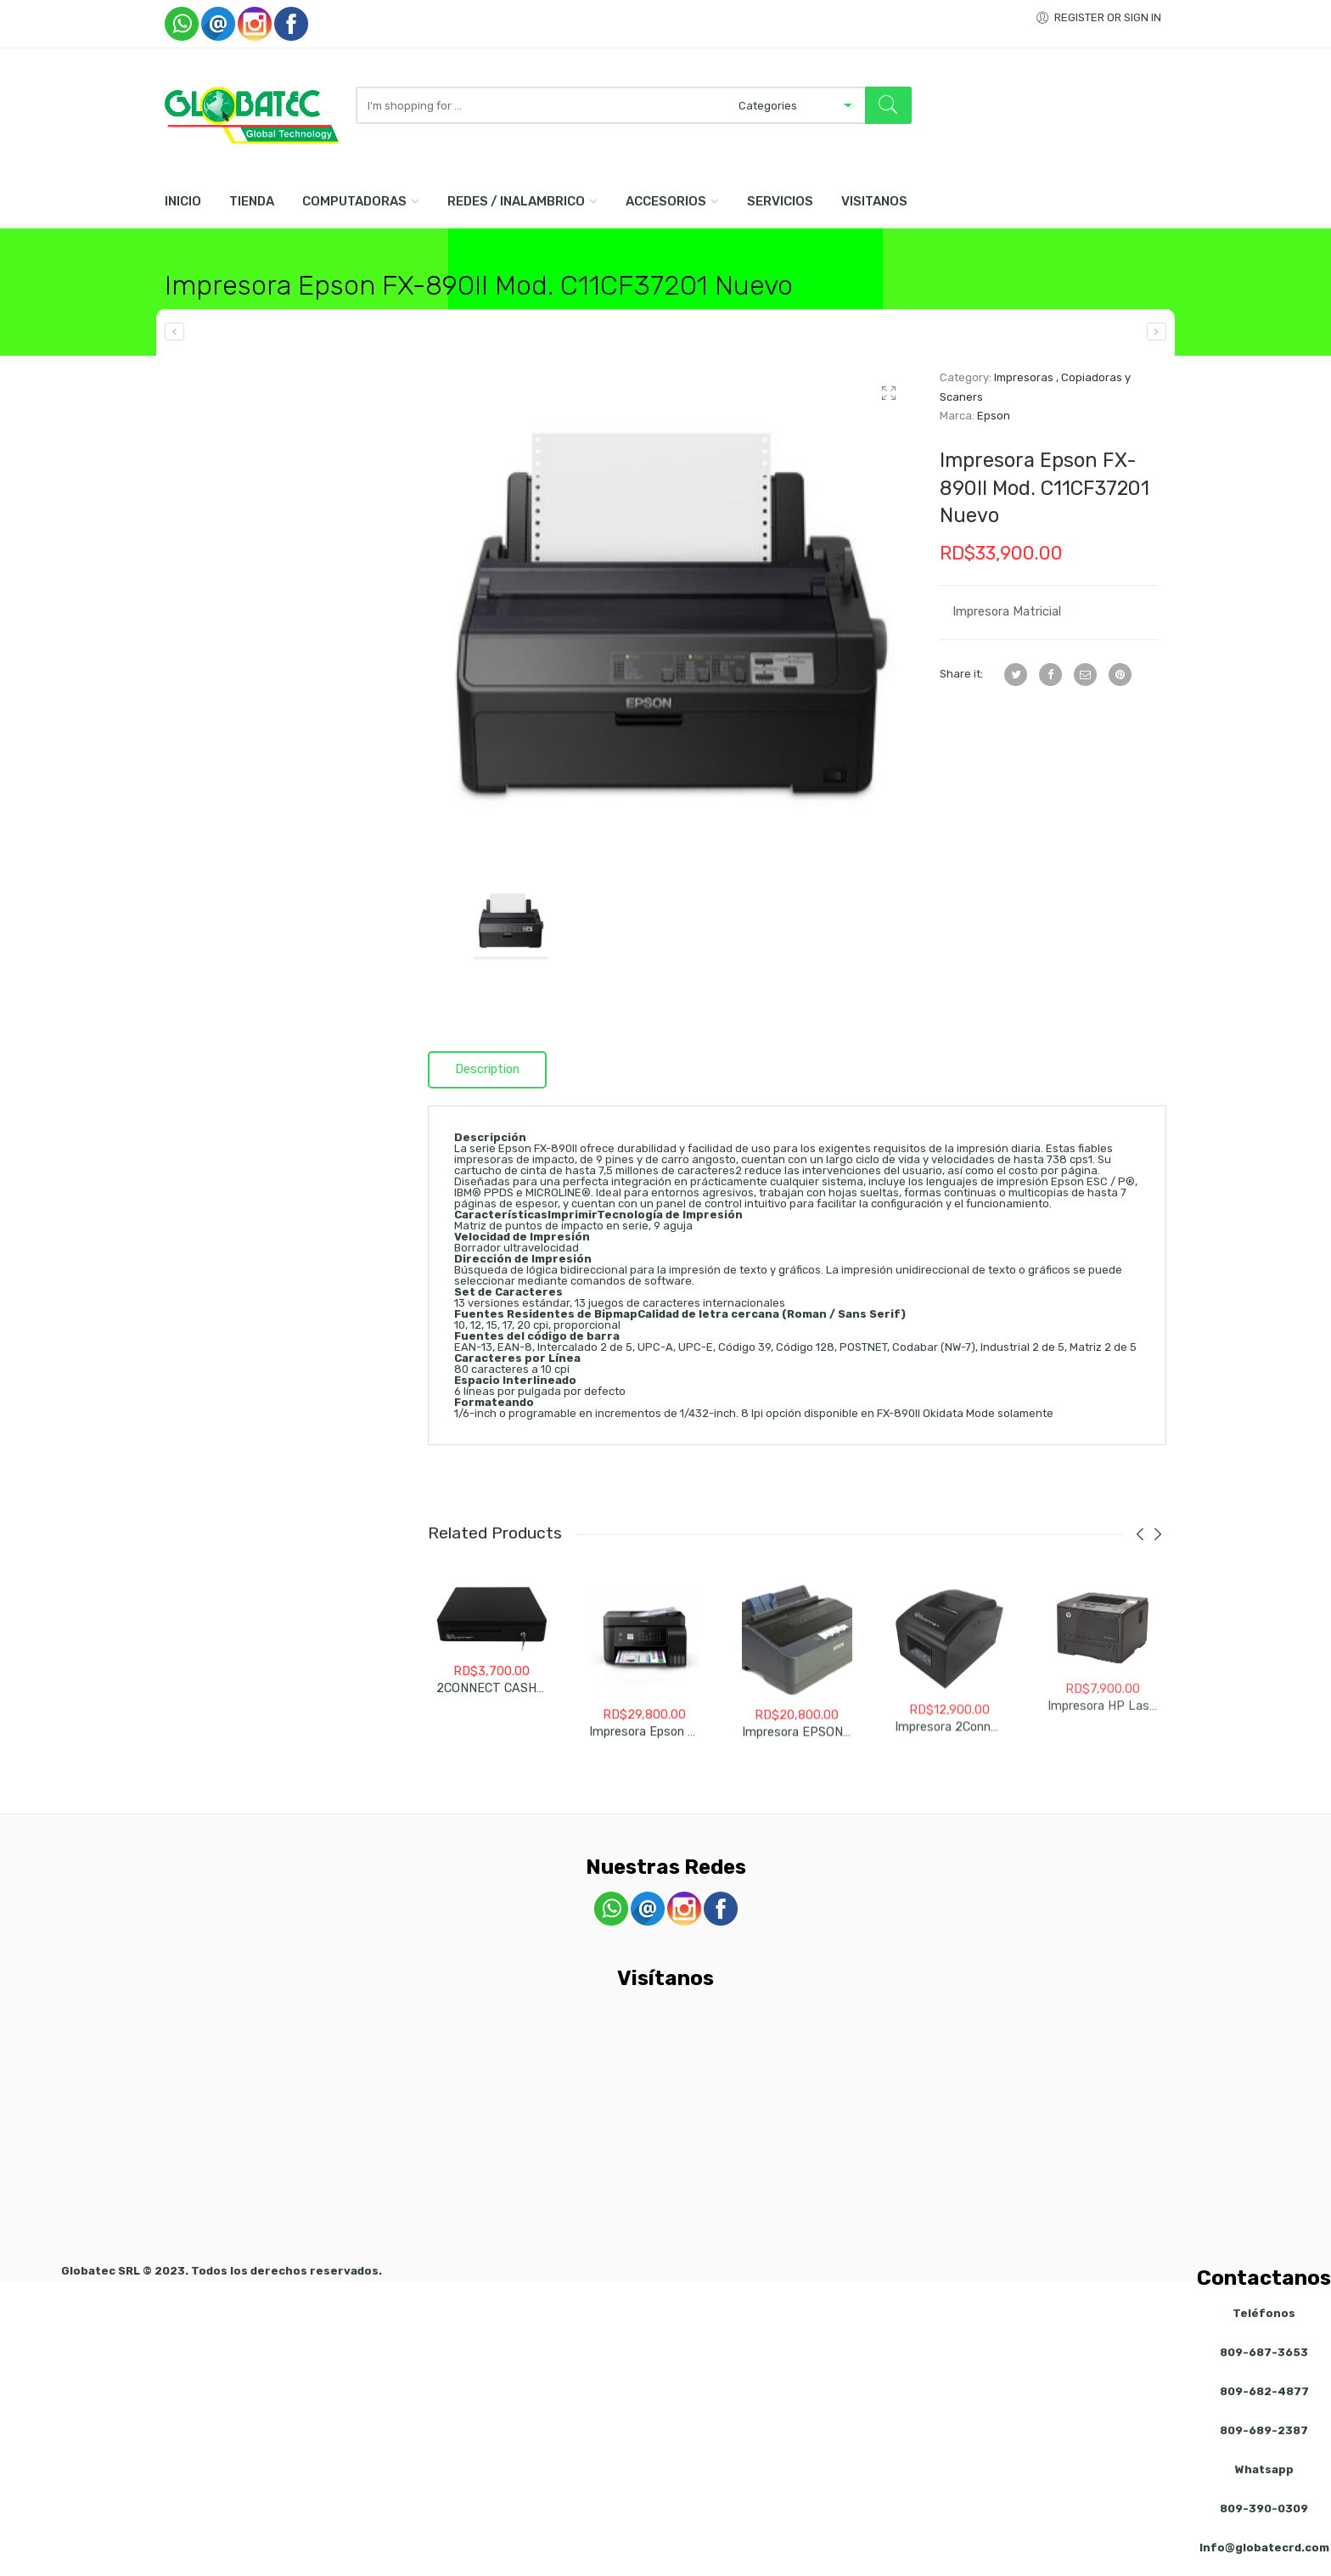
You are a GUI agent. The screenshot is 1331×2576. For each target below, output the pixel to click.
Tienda (251, 201)
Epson (993, 415)
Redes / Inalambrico (516, 201)
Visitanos (874, 201)
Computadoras (354, 201)
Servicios (780, 201)
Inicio (183, 201)
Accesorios (666, 201)
